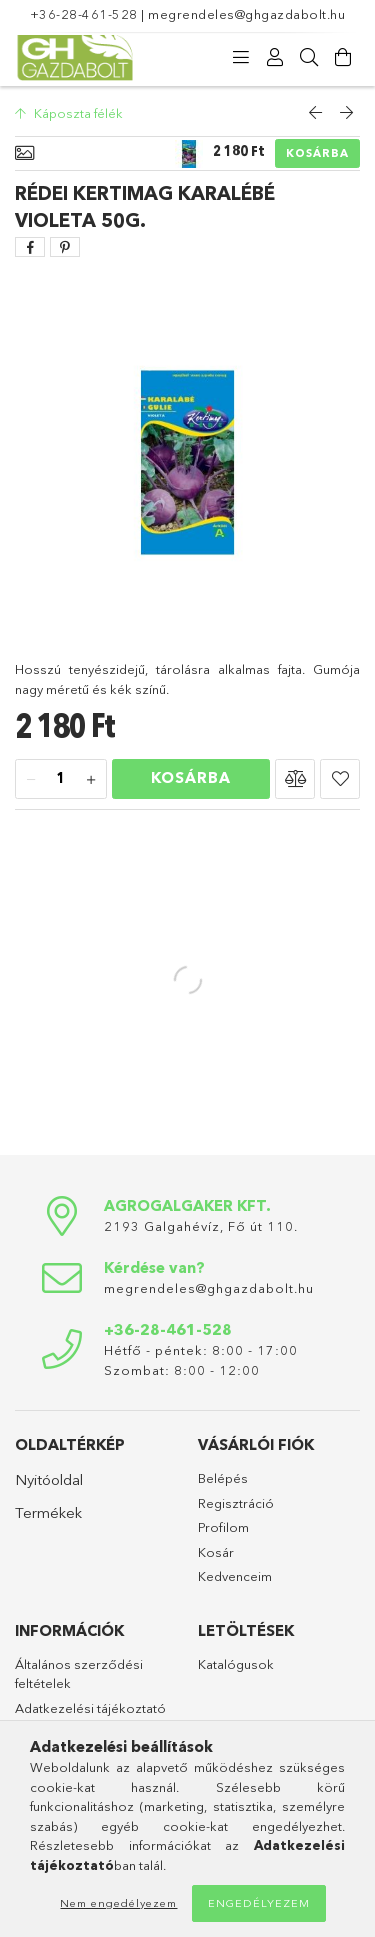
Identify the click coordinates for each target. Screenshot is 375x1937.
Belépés (223, 1478)
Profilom (223, 1527)
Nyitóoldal (49, 1479)
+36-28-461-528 (84, 14)
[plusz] (91, 780)
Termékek (48, 1512)
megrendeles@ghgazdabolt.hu (246, 14)
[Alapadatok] (24, 153)
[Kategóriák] (241, 58)
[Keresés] (309, 58)
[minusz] (31, 780)
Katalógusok (236, 1664)
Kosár (216, 1552)
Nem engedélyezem (118, 1903)
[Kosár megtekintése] (343, 58)
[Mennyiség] (61, 780)
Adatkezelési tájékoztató (90, 1708)
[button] (295, 779)
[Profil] (275, 58)
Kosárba (317, 153)
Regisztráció (236, 1503)
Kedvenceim (235, 1576)
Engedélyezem (259, 1903)
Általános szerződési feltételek (79, 1674)
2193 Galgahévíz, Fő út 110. (201, 1226)
